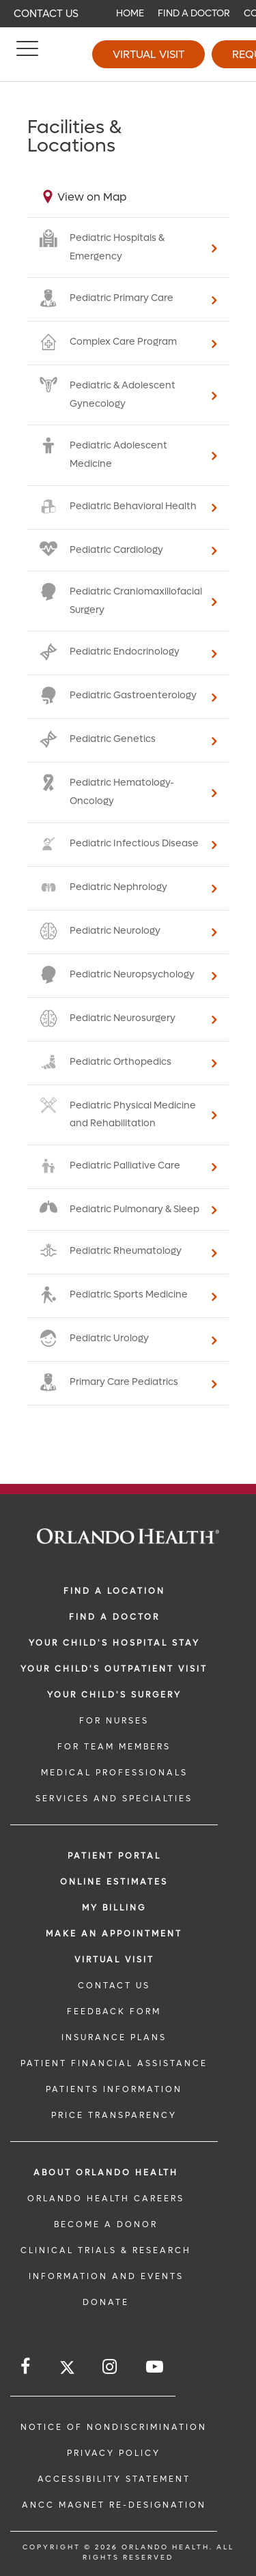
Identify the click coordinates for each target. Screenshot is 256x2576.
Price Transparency (114, 2115)
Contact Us (46, 13)
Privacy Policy (113, 2453)
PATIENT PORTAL (114, 1855)
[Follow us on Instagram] (110, 2367)
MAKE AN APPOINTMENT (114, 1933)
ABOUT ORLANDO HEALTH (105, 2172)
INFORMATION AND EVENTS (106, 2276)
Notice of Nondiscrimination (113, 2427)
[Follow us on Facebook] (26, 2367)
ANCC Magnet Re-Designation (114, 2505)
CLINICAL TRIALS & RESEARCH (105, 2250)
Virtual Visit (148, 54)
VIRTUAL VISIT (114, 1959)
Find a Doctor (194, 13)
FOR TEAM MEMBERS (114, 1746)
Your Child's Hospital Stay (114, 1642)
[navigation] (128, 13)
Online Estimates (114, 1881)
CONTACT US (114, 1985)
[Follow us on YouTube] (155, 2367)
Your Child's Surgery (114, 1694)
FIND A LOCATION (114, 1591)
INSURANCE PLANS (114, 2037)
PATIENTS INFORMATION (114, 2089)
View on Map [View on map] (91, 197)
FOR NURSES (114, 1720)
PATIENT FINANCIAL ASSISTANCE (114, 2063)
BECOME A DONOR (106, 2224)
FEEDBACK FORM (114, 2011)
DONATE (106, 2302)
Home (130, 13)
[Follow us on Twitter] (67, 2369)
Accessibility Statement (114, 2479)
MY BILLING (114, 1907)
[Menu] (27, 54)
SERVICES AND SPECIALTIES (114, 1798)
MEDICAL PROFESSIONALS (114, 1772)
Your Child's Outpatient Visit (114, 1668)
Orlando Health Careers (105, 2198)
